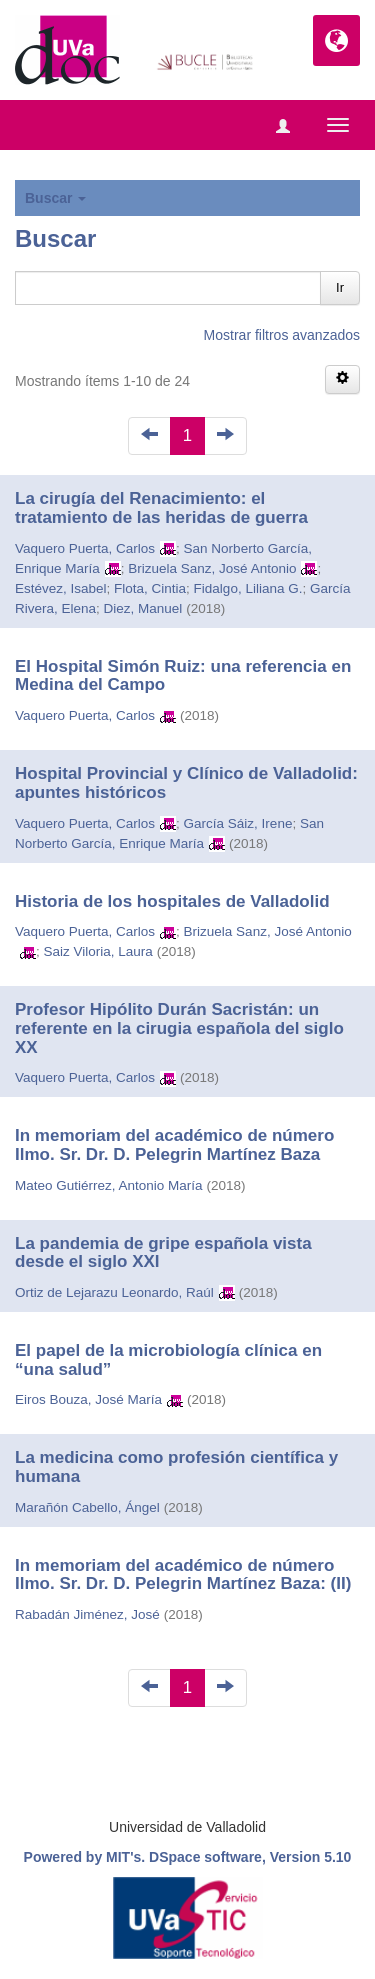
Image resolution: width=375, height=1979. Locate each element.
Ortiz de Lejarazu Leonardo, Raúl (114, 1292)
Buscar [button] (55, 198)
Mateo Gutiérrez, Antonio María (109, 1185)
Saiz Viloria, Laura (98, 951)
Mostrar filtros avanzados (282, 335)
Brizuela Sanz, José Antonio (212, 568)
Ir (340, 287)
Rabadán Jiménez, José (87, 1614)
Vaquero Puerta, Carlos (85, 548)
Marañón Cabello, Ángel (87, 1507)
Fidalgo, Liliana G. (248, 588)
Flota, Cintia (150, 588)
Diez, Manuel (143, 608)
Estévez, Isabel (61, 588)
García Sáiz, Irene (238, 823)
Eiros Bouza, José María (88, 1399)
